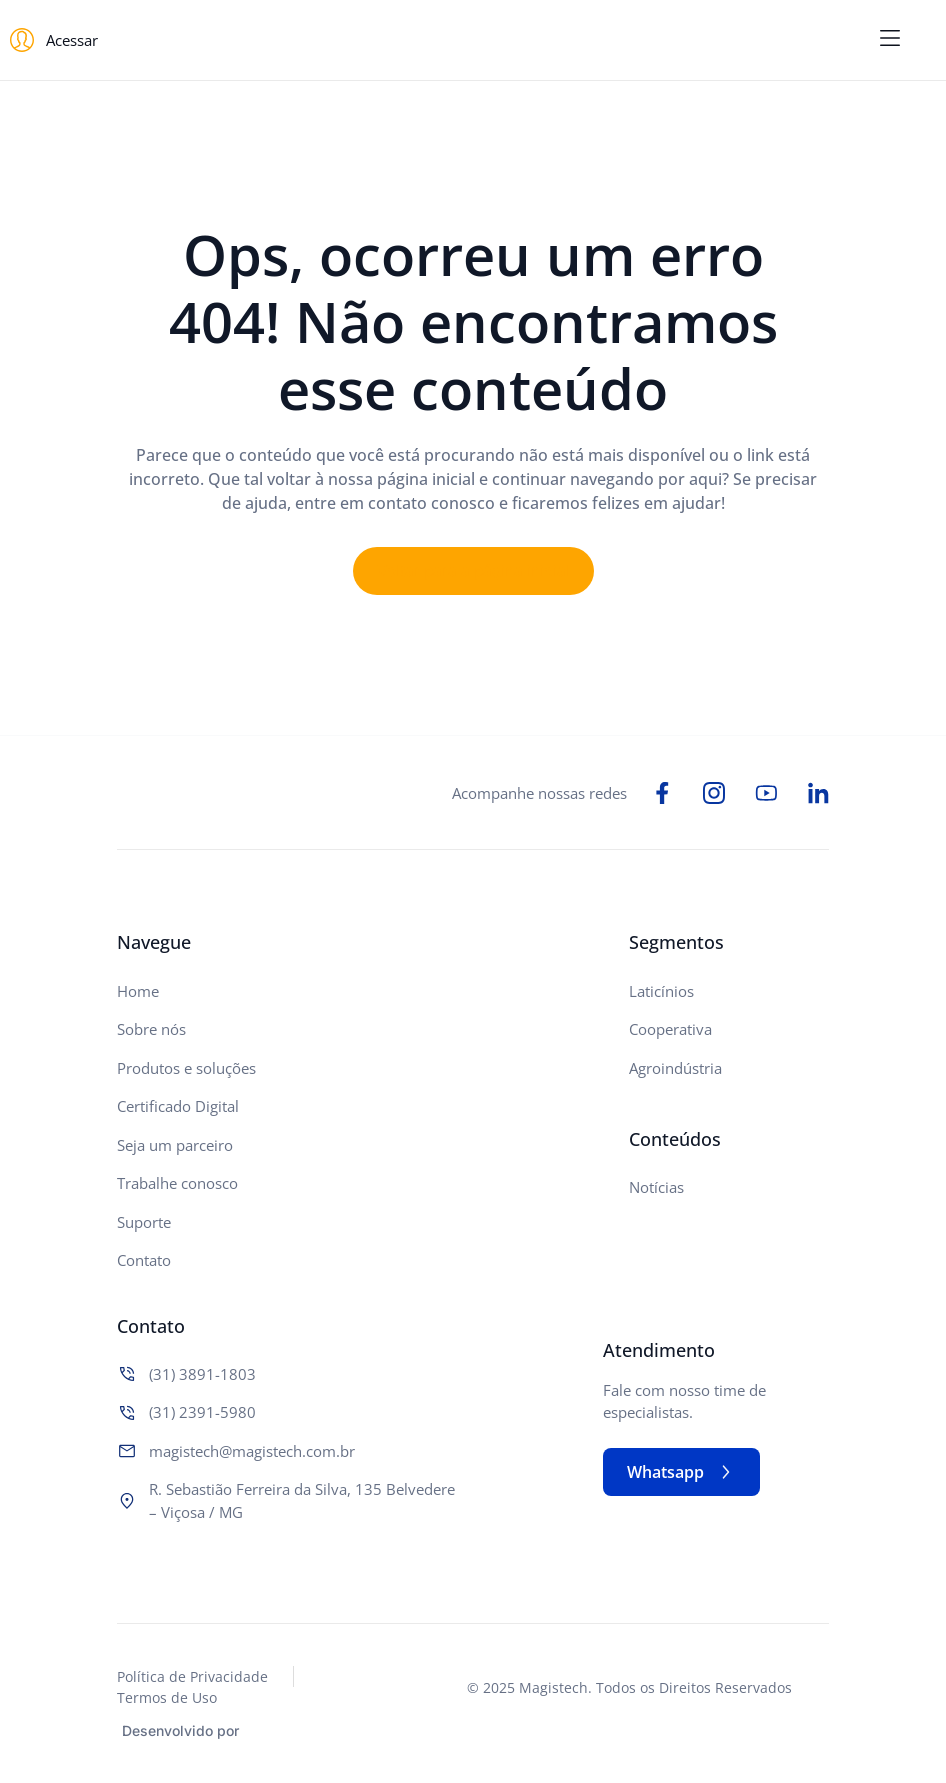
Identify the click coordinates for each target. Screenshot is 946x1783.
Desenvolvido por (180, 1730)
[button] (890, 40)
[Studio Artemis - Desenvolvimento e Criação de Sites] (292, 1728)
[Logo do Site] (473, 40)
